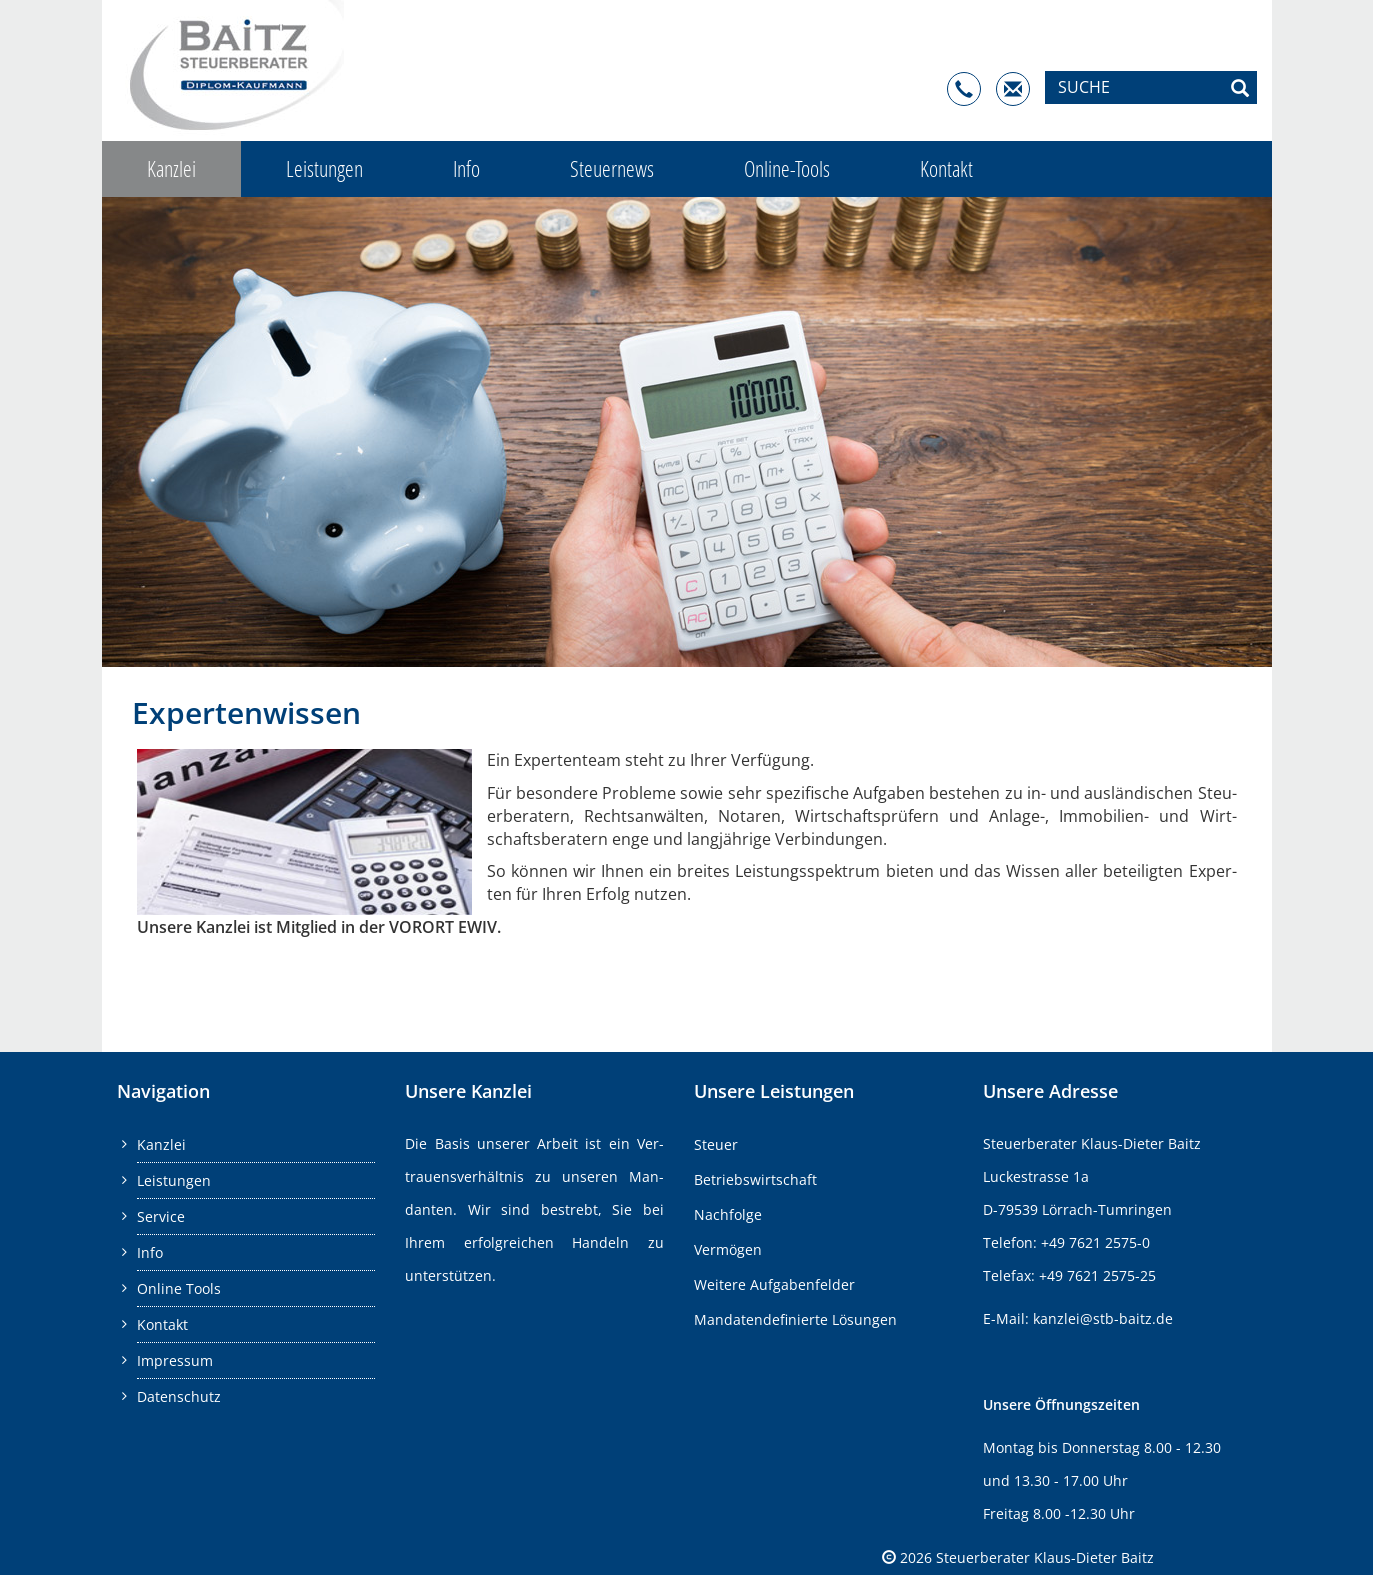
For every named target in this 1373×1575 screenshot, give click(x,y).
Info (466, 168)
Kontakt (946, 168)
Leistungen (324, 168)
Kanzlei (171, 168)
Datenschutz (179, 1396)
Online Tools (179, 1288)
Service (161, 1216)
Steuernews (612, 168)
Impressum (175, 1360)
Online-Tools (787, 168)
